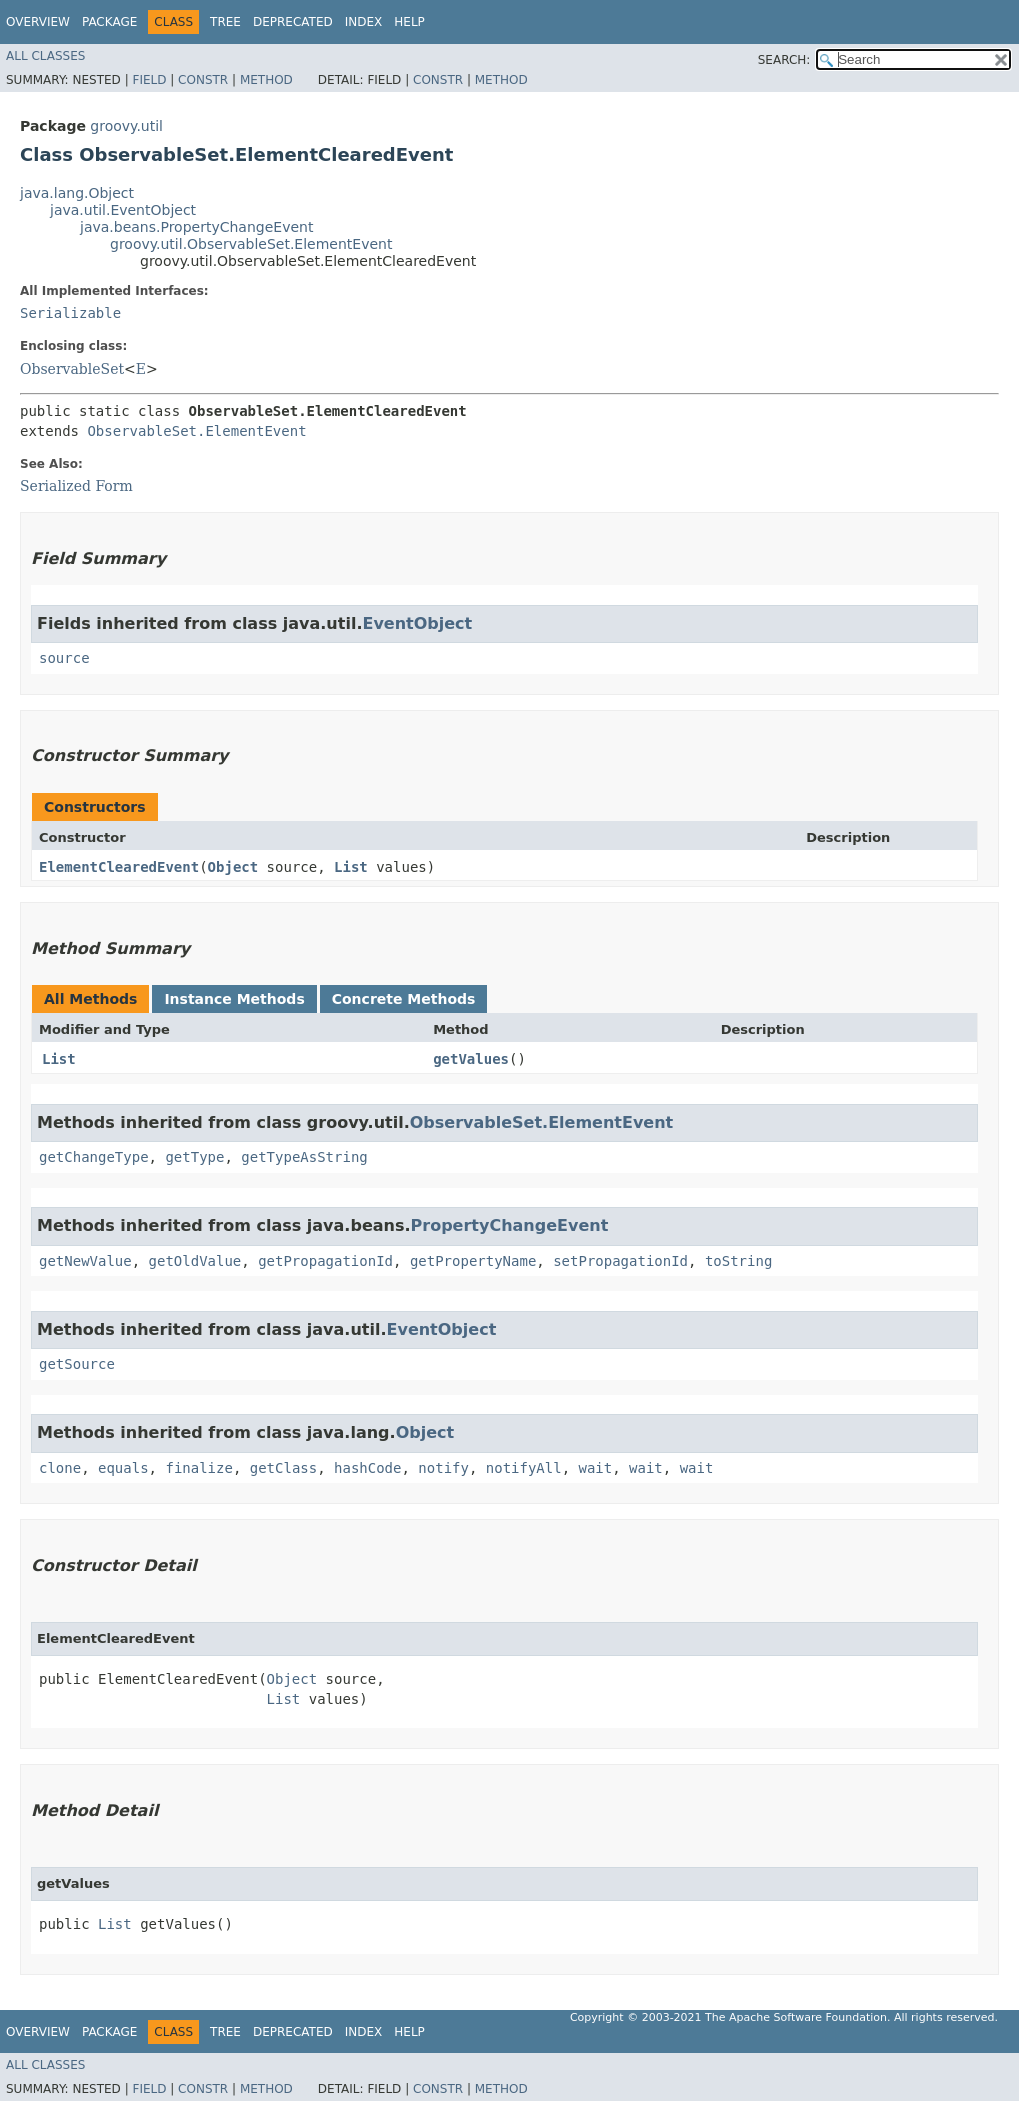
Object (233, 867)
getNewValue (85, 1261)
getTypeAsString (304, 1157)
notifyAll (524, 1468)
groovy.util (126, 126)
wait (596, 1468)
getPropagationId (325, 1261)
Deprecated (293, 22)
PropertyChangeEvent (510, 1225)
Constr (203, 80)
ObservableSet (72, 369)
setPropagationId (620, 1261)
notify (443, 1468)
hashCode (367, 1468)
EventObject (417, 623)
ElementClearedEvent (119, 867)
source (64, 658)
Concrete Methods (404, 999)
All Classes (45, 56)
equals (123, 1468)
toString (738, 1261)
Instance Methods (234, 999)
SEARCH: (784, 60)
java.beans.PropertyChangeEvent (196, 227)
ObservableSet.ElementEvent (196, 431)
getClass (283, 1468)
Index (364, 22)
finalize (198, 1468)
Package (109, 22)
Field (149, 80)
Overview (38, 22)
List (351, 867)
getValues (471, 1059)
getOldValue (195, 1261)
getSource (77, 1364)
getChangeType (94, 1157)
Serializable (70, 313)
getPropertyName (473, 1261)
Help (409, 22)
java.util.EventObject (123, 210)
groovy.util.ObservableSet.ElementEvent (251, 244)
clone (60, 1468)
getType (194, 1157)
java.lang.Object (77, 193)
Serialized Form (76, 486)
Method (266, 80)
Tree (225, 22)
